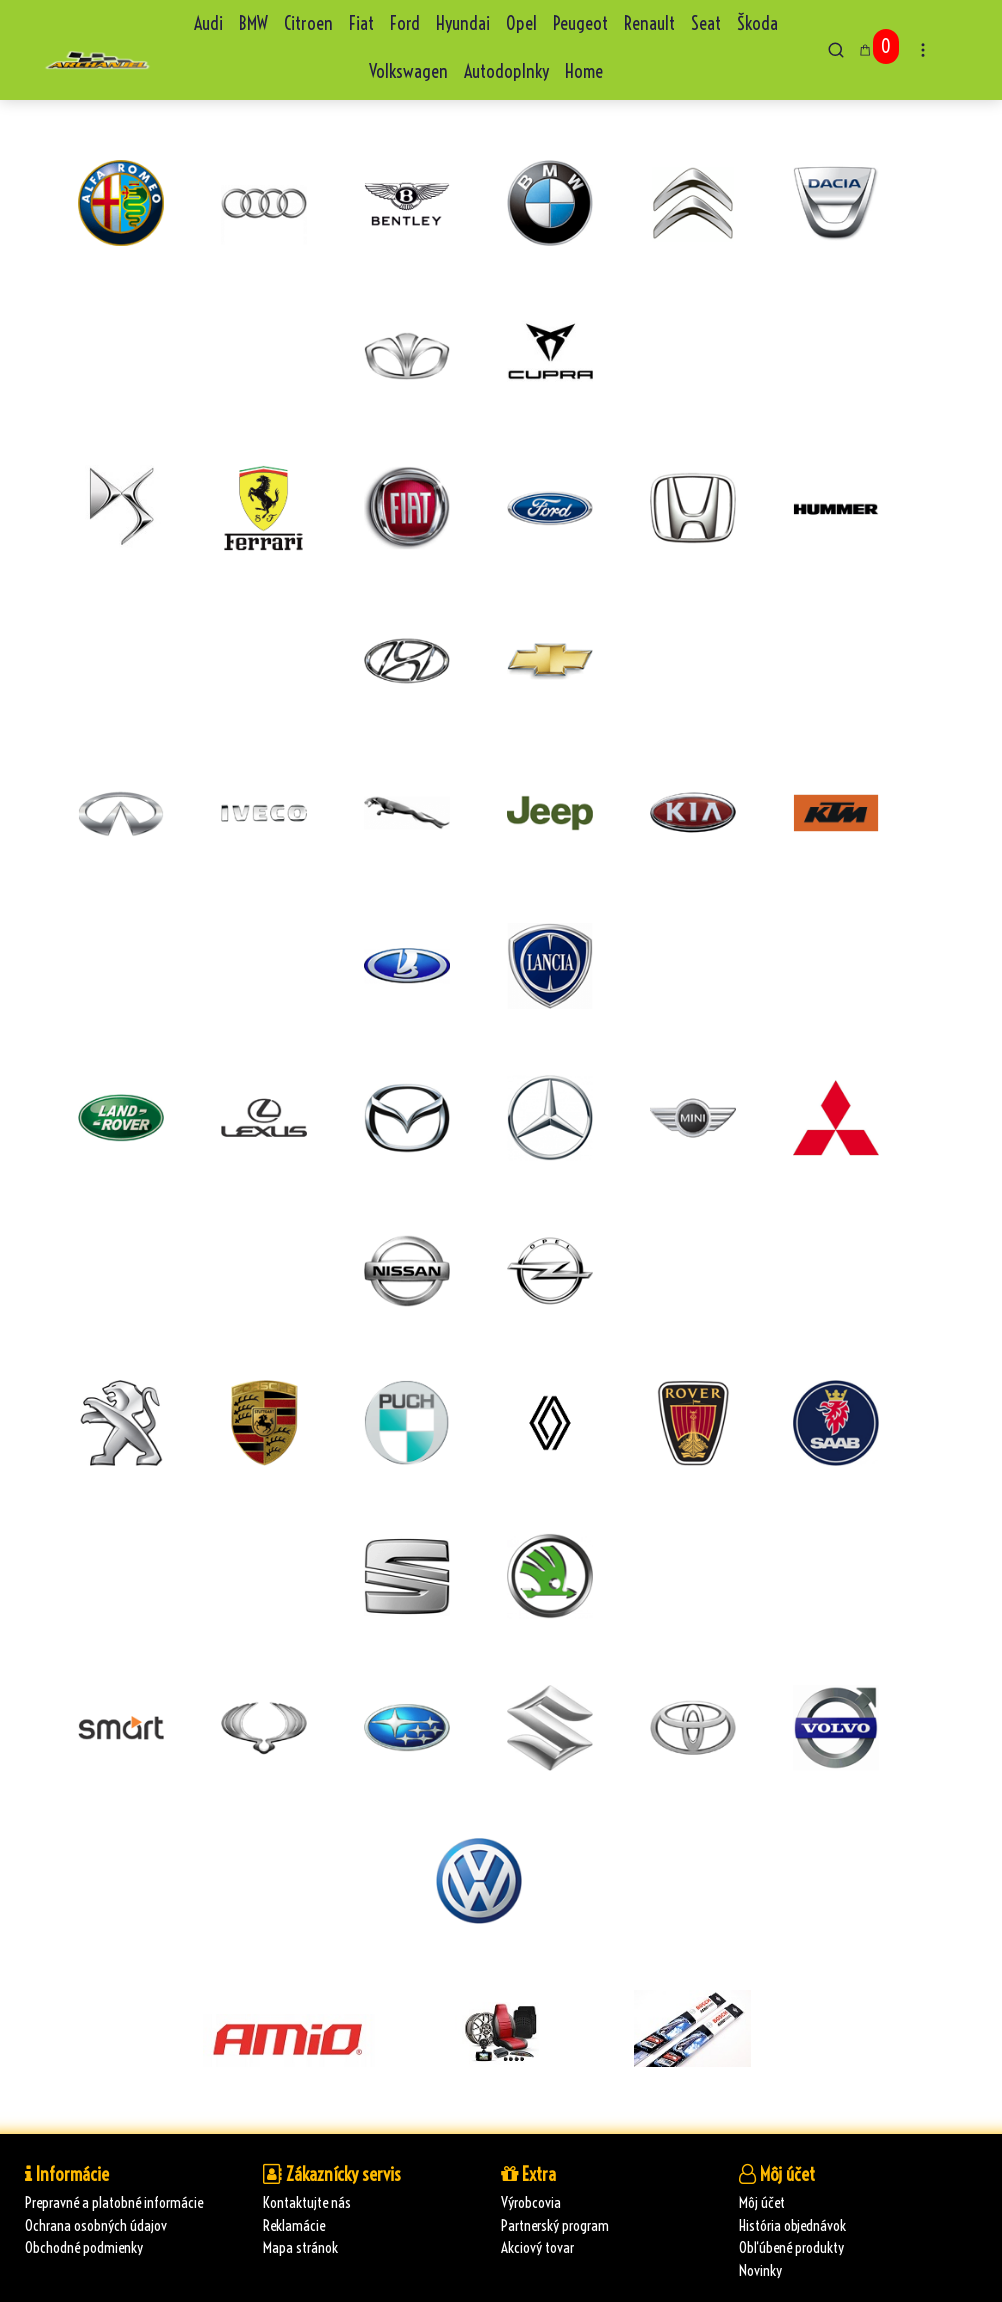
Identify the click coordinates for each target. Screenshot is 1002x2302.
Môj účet (762, 2202)
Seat (706, 23)
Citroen (308, 23)
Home (584, 71)
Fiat (361, 23)
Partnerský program (555, 2225)
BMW (253, 23)
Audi (208, 23)
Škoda (757, 23)
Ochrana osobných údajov (96, 2225)
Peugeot (580, 23)
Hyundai (463, 23)
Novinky (760, 2270)
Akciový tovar (537, 2247)
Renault (649, 23)
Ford (405, 23)
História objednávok (792, 2225)
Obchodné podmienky (84, 2247)
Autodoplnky (506, 71)
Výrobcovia (531, 2202)
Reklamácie (294, 2225)
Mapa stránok (300, 2247)
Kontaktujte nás (307, 2202)
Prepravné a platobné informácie (114, 2202)
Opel (521, 23)
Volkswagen (408, 71)
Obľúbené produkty (791, 2247)
